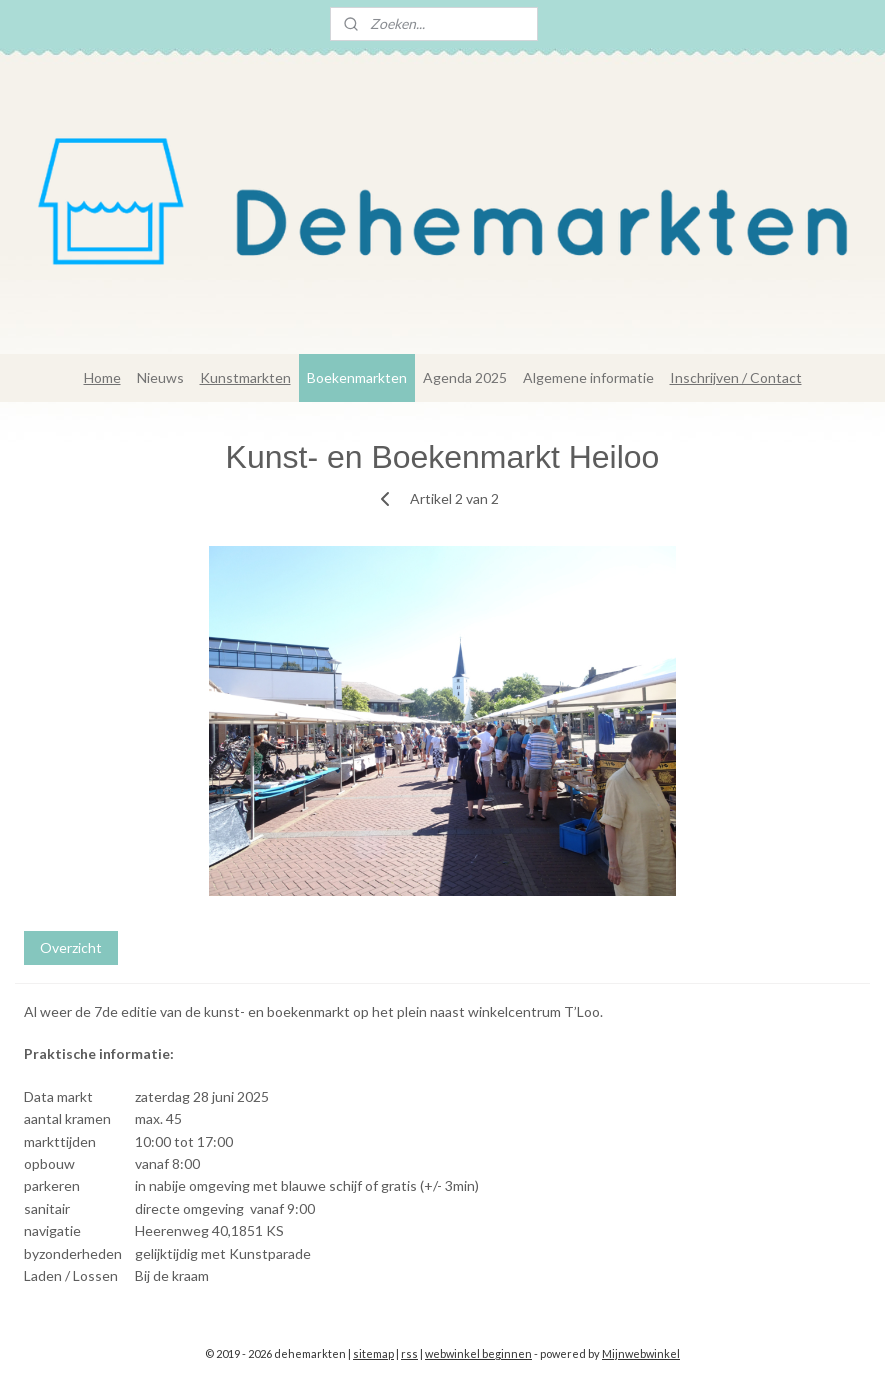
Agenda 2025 (465, 377)
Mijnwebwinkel (641, 1353)
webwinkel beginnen (478, 1353)
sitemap (373, 1353)
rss (409, 1353)
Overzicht (71, 947)
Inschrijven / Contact (736, 377)
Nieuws (160, 377)
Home (102, 377)
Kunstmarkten (245, 377)
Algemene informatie (588, 377)
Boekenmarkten (357, 377)
